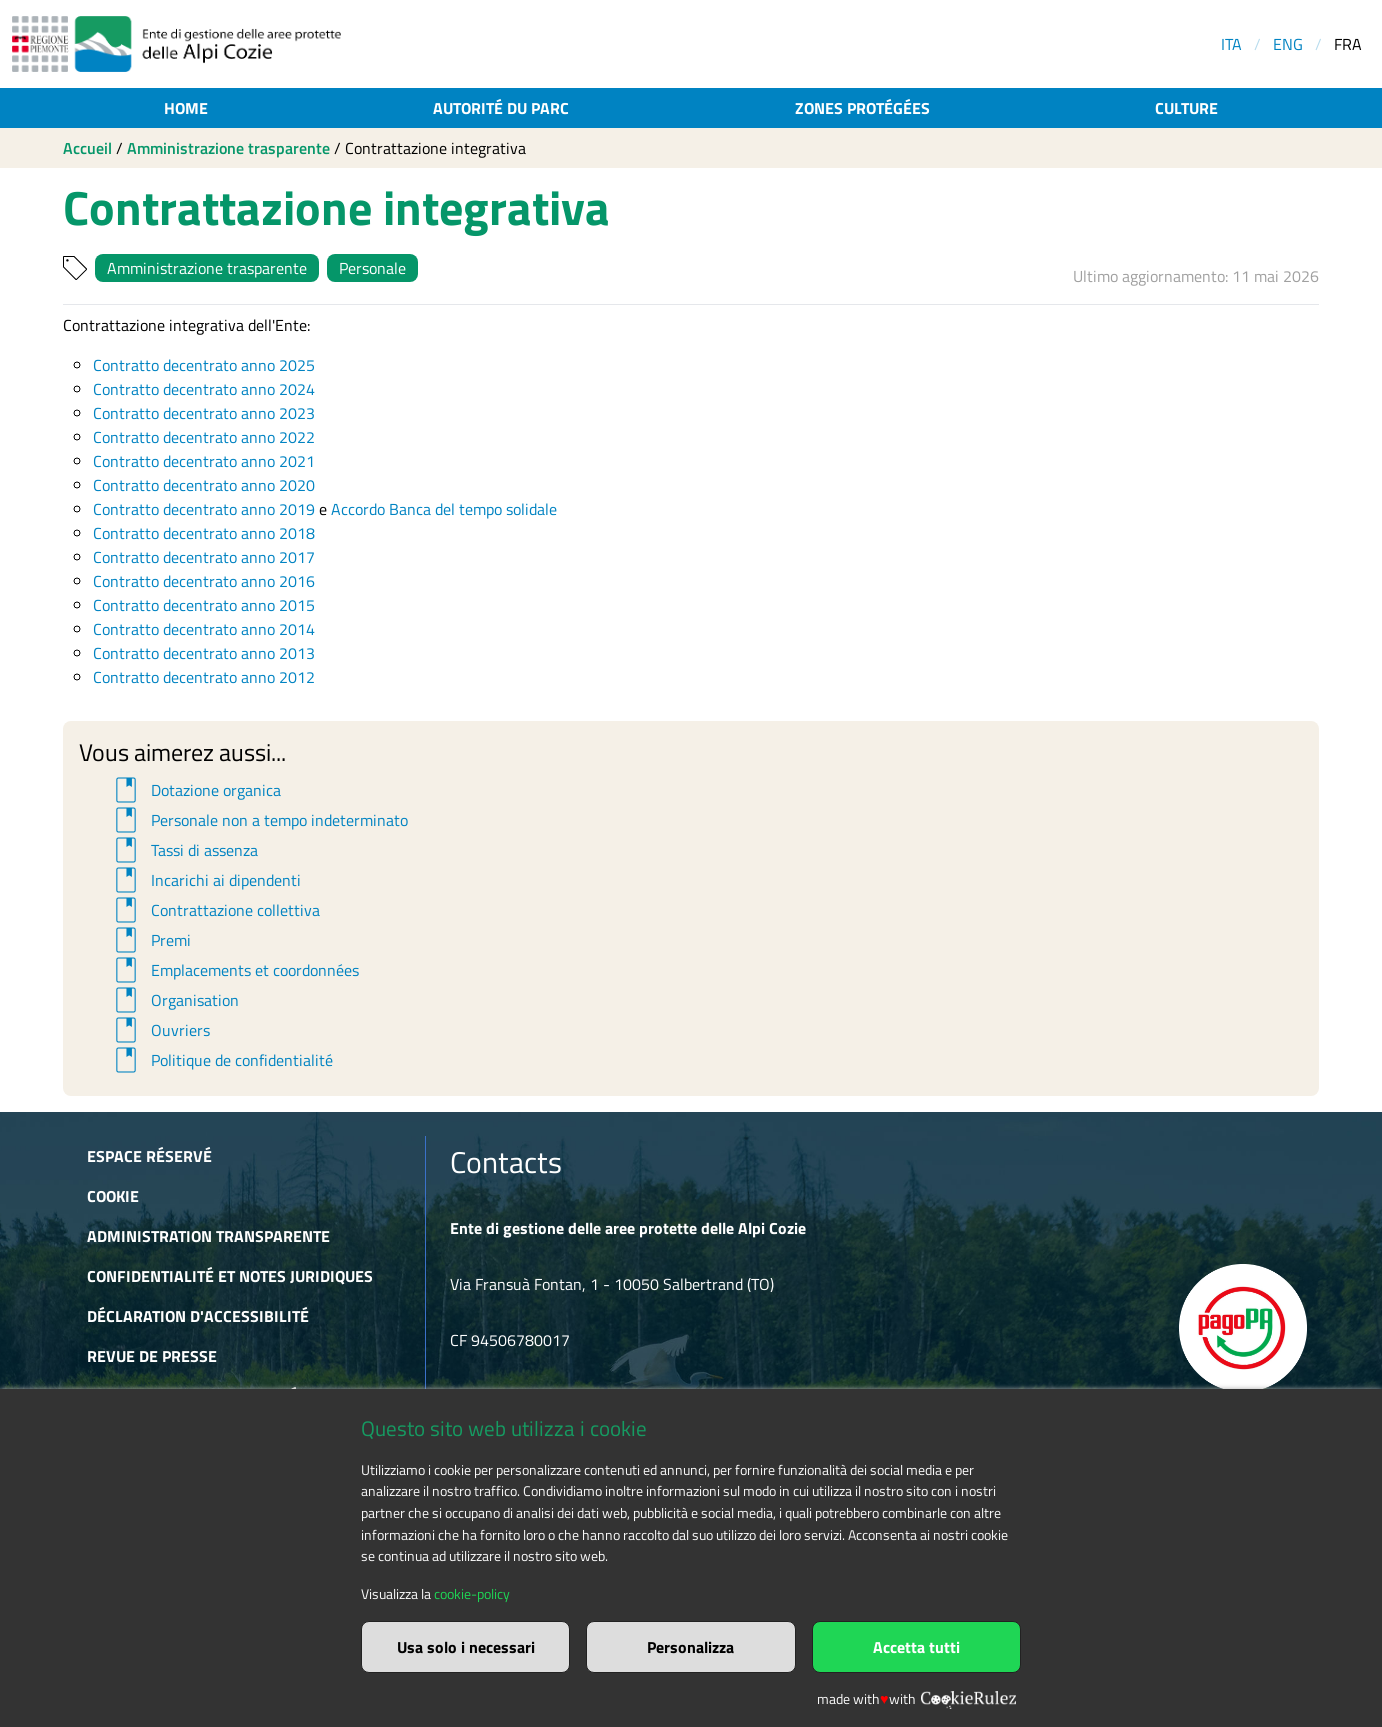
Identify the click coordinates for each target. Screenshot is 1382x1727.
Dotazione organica (195, 790)
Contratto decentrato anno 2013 (204, 653)
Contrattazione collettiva (214, 910)
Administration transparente (208, 1236)
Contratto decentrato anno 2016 (204, 581)
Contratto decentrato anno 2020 (204, 485)
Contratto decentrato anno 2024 (204, 389)
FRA (1348, 44)
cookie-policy (472, 1594)
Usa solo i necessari (466, 1647)
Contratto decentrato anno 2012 (204, 677)
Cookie (113, 1196)
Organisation (174, 1000)
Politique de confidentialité (221, 1060)
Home (186, 108)
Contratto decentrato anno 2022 (204, 437)
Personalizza (690, 1647)
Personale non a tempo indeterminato (258, 820)
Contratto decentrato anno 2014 (204, 629)
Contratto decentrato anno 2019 (204, 509)
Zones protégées (862, 108)
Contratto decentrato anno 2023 (204, 413)
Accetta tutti (916, 1647)
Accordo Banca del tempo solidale (444, 509)
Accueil (87, 148)
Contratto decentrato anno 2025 (204, 365)
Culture (1186, 108)
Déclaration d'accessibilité (198, 1316)
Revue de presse (152, 1356)
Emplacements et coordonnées (234, 970)
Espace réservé (149, 1156)
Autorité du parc (501, 108)
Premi (150, 940)
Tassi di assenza (183, 850)
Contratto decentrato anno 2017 (204, 557)
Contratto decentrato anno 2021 (204, 461)
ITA (1231, 44)
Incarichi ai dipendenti (205, 880)
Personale (372, 268)
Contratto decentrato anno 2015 (204, 605)
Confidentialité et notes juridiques (230, 1276)
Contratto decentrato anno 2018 (204, 533)
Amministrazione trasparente (228, 148)
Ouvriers (159, 1030)
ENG (1288, 44)
